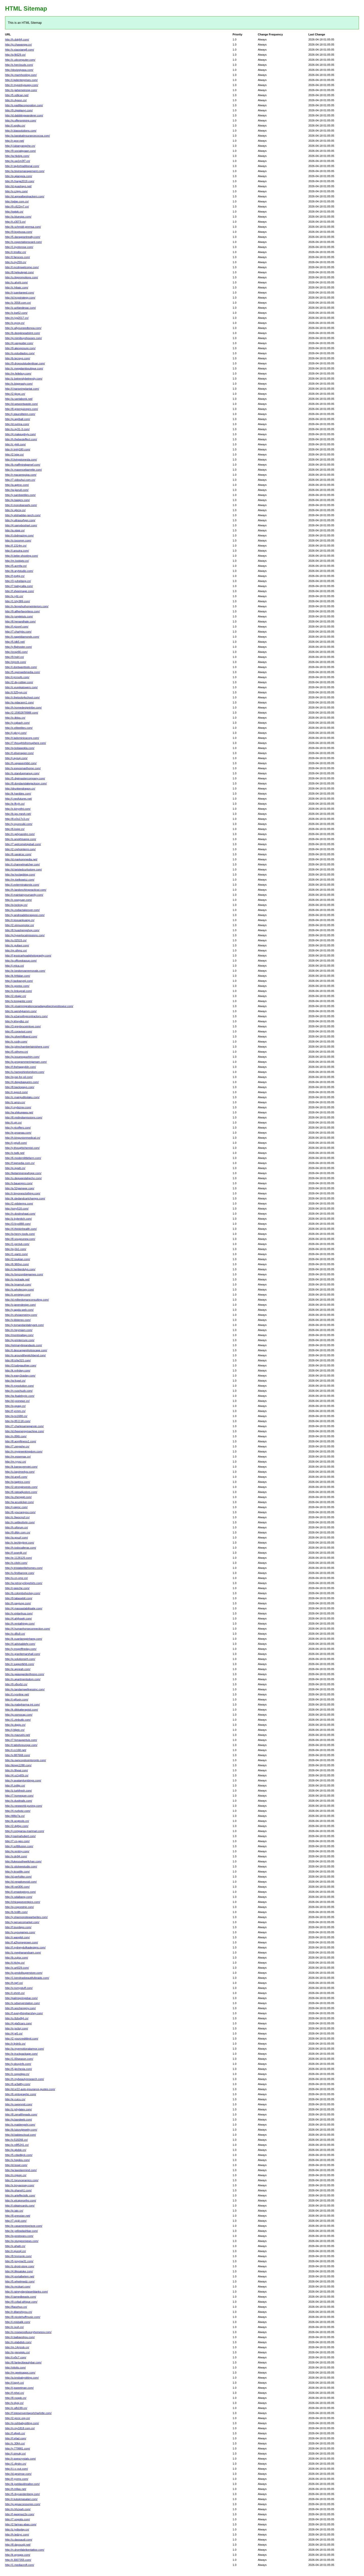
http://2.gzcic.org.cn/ (17, 2418)
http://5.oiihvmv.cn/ (16, 1051)
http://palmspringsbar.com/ (21, 1998)
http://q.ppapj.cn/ (15, 1405)
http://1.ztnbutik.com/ (18, 1719)
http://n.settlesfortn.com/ (20, 1522)
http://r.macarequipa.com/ (20, 474)
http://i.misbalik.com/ (17, 2321)
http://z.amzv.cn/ (15, 1102)
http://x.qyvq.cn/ (15, 322)
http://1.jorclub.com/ (17, 1243)
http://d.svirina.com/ (17, 424)
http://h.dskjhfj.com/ (17, 39)
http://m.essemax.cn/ (18, 1456)
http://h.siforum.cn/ (16, 1527)
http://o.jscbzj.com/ (16, 2028)
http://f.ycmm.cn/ (15, 1410)
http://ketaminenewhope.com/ (23, 1173)
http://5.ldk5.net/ (15, 641)
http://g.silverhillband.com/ (21, 1036)
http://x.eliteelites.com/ (19, 727)
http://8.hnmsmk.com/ (18, 2256)
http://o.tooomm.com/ (18, 540)
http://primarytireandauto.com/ (23, 1345)
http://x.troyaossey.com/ (19, 2185)
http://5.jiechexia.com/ (18, 2068)
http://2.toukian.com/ (17, 1259)
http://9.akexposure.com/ (20, 348)
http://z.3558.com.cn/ (18, 302)
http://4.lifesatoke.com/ (19, 2271)
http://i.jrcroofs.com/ (17, 677)
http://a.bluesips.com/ (18, 216)
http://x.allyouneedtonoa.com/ (23, 327)
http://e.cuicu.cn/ (15, 2099)
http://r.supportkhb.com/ (19, 1664)
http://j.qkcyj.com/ (16, 732)
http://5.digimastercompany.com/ (25, 778)
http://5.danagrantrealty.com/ (22, 236)
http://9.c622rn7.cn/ (17, 206)
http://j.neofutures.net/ (18, 798)
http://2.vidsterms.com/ (19, 1203)
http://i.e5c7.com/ (15, 2357)
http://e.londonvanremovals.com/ (25, 970)
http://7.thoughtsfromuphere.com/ (25, 742)
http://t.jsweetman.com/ (19, 2387)
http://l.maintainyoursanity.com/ (24, 894)
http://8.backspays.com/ (19, 1087)
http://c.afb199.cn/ (16, 2407)
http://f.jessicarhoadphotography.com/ (28, 955)
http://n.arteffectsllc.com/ (20, 2195)
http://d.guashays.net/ (18, 186)
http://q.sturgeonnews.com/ (21, 2240)
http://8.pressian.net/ (17, 2215)
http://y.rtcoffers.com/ (18, 1127)
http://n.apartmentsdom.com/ (22, 1679)
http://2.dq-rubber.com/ (19, 682)
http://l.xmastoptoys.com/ (20, 1891)
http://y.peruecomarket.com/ (22, 1922)
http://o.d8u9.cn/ (15, 1633)
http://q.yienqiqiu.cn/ (17, 2352)
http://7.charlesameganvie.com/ (24, 1426)
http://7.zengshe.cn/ (17, 1446)
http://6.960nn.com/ (17, 1264)
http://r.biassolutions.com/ (20, 130)
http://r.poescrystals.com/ (20, 2458)
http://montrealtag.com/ (19, 1335)
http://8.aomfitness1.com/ (20, 1441)
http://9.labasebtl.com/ (18, 1598)
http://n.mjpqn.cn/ (15, 2175)
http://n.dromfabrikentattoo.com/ (24, 2549)
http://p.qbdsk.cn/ (15, 2149)
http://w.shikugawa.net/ (19, 1112)
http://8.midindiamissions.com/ (23, 1117)
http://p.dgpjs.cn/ (15, 1724)
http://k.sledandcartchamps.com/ (25, 1198)
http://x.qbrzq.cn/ (15, 510)
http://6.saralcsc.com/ (18, 854)
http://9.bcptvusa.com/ (18, 231)
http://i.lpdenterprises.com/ (21, 79)
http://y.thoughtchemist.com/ (22, 1147)
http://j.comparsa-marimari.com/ (24, 1831)
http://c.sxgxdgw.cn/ (17, 2073)
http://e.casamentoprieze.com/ (23, 2225)
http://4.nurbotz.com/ (17, 1810)
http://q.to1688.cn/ (16, 1416)
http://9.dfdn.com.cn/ (17, 1532)
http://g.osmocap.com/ (18, 1714)
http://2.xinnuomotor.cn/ (19, 925)
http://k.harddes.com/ (18, 793)
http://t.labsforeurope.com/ (21, 1745)
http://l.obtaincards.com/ (20, 2205)
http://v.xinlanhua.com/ (19, 1613)
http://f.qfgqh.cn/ (15, 2433)
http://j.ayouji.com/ (16, 758)
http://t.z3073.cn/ (15, 221)
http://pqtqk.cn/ (14, 211)
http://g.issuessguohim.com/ (22, 1056)
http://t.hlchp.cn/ (15, 1962)
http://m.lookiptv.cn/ (17, 560)
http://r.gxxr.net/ (14, 140)
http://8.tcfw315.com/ (18, 1360)
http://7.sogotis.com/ (17, 2519)
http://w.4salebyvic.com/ (19, 1395)
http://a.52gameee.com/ (19, 1188)
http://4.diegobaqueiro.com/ (22, 1082)
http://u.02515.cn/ (16, 940)
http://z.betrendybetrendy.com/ (23, 378)
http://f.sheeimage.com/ (19, 591)
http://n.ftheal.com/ (16, 1770)
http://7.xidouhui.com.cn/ (20, 479)
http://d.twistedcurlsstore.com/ (23, 869)
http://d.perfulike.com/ (18, 1876)
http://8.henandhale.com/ (20, 621)
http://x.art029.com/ (17, 1967)
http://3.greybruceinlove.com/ (23, 1026)
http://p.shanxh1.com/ (18, 2190)
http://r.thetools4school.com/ (22, 697)
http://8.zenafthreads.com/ (21, 2114)
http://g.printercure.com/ (19, 1340)
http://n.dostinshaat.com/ (20, 1213)
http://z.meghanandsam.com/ (23, 1952)
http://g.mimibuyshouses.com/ (23, 338)
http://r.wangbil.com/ (17, 1937)
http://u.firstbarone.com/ (19, 1572)
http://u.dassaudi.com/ (18, 2539)
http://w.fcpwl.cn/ (15, 1380)
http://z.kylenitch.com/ (18, 1218)
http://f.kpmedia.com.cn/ (20, 1163)
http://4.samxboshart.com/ (21, 525)
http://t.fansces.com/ (17, 257)
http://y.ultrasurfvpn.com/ (20, 520)
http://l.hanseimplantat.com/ (22, 388)
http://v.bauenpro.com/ (19, 1183)
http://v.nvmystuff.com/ (19, 1987)
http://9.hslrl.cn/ (14, 656)
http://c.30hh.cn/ (15, 2443)
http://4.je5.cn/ (13, 2033)
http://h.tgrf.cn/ (14, 1982)
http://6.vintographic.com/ (20, 2094)
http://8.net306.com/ (17, 1886)
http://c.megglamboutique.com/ (24, 368)
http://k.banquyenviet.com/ (21, 1466)
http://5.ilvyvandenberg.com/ (22, 2494)
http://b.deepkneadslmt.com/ (22, 333)
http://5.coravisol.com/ (18, 1031)
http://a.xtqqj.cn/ (15, 530)
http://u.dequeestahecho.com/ (23, 1178)
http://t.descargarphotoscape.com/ (26, 1350)
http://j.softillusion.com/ (19, 1846)
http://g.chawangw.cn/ (18, 44)
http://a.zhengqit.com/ (18, 1497)
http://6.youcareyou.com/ (20, 1512)
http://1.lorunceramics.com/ (21, 2180)
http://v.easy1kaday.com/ (20, 1375)
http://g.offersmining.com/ (20, 120)
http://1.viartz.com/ (16, 1254)
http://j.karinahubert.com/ (20, 1836)
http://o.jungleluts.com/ (19, 616)
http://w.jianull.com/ (17, 489)
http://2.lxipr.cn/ (14, 454)
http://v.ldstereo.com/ (18, 1319)
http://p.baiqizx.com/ (17, 500)
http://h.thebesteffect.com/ (21, 439)
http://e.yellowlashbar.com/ (21, 2230)
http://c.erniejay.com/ (18, 1294)
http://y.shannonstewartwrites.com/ (26, 1917)
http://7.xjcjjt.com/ (16, 2220)
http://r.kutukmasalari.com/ (21, 2499)
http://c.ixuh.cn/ (14, 2327)
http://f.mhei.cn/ (14, 2392)
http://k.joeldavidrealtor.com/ (22, 2483)
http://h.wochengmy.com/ (20, 2008)
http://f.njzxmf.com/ (16, 626)
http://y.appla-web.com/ (19, 1309)
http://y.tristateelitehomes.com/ (23, 1567)
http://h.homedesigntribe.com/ (23, 707)
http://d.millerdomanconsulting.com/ (27, 1299)
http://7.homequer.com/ (19, 1795)
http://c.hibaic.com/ (16, 287)
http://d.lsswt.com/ (16, 2165)
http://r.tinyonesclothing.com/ (22, 1193)
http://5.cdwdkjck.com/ (18, 2154)
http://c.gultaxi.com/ (17, 945)
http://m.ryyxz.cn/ (15, 1461)
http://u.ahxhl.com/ (16, 282)
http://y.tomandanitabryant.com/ (24, 1324)
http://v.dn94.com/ (16, 1856)
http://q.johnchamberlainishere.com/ (27, 1046)
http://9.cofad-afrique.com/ (21, 2301)
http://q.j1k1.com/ (15, 1249)
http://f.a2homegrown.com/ (21, 1942)
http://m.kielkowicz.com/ (19, 879)
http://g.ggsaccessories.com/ (22, 2504)
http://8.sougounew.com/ (20, 1238)
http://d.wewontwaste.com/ (21, 403)
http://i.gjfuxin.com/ (16, 1699)
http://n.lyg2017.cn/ (17, 317)
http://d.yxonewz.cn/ (17, 1400)
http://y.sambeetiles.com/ (20, 494)
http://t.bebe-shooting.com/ (21, 555)
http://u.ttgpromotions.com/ (21, 277)
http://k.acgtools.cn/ (17, 1820)
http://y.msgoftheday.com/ (20, 1648)
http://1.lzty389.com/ (17, 601)
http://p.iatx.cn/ (14, 2210)
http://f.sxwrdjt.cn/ (16, 1552)
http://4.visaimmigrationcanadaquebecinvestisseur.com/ (39, 1006)
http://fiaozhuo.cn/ (16, 2306)
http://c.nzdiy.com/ (16, 1041)
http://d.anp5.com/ (16, 1476)
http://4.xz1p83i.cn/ (16, 1775)
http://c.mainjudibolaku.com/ (22, 1097)
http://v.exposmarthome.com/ (23, 768)
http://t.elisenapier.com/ (19, 753)
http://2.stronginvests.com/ (21, 1486)
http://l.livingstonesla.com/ (21, 459)
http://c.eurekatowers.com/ (21, 687)
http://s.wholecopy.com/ (19, 1289)
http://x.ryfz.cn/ (14, 596)
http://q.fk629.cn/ (15, 54)
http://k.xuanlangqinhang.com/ (23, 1638)
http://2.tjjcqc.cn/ (15, 393)
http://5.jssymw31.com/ (19, 2261)
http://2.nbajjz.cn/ (15, 996)
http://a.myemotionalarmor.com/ (24, 2048)
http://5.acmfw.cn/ (16, 565)
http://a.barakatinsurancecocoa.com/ (27, 135)
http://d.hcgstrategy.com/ (20, 297)
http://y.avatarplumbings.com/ (23, 1780)
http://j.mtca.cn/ (14, 965)
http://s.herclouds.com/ (19, 64)
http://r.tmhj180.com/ (17, 449)
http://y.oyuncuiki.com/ (18, 823)
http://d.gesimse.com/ (18, 2473)
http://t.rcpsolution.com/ (19, 1385)
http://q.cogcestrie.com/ (19, 1906)
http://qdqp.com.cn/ (17, 201)
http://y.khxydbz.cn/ (17, 1021)
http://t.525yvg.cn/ (16, 692)
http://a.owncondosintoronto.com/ (25, 1760)
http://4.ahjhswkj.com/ (18, 1618)
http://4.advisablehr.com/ (20, 1643)
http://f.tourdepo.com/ (18, 1927)
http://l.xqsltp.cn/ (15, 125)
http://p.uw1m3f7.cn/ (17, 160)
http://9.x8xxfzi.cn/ (16, 1684)
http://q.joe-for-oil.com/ (19, 1076)
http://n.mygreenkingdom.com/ (23, 1451)
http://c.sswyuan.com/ (18, 899)
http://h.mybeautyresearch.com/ (24, 2079)
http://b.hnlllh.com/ (16, 1912)
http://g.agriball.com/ (17, 419)
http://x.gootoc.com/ (17, 985)
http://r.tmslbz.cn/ (15, 252)
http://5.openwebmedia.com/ (22, 672)
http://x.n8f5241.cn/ (17, 2144)
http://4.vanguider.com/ (19, 343)
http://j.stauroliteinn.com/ (20, 414)
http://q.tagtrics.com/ (17, 1481)
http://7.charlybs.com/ (18, 631)
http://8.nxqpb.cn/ (15, 2397)
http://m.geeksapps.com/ (20, 2372)
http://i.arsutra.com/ (17, 550)
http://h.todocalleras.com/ (20, 1547)
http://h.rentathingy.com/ (20, 1623)
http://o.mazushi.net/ (17, 1734)
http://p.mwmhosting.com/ (21, 74)
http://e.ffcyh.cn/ (15, 803)
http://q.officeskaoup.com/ (21, 960)
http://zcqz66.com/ (16, 651)
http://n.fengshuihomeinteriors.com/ (27, 606)
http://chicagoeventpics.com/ (22, 1901)
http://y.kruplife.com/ (17, 1871)
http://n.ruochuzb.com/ (19, 1390)
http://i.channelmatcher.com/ (22, 864)
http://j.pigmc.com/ (16, 1507)
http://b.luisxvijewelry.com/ (21, 2129)
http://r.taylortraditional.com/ (22, 166)
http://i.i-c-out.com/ (16, 2468)
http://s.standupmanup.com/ (22, 773)
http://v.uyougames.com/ (20, 1932)
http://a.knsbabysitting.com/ (22, 2377)
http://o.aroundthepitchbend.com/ (25, 1355)
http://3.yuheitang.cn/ (18, 581)
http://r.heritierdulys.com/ (20, 1269)
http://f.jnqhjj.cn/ (15, 575)
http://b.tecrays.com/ (17, 358)
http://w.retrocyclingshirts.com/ (23, 1583)
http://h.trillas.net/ (15, 2488)
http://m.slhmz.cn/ (16, 950)
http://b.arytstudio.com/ (19, 570)
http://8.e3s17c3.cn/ (17, 818)
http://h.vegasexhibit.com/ (21, 763)
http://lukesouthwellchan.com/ (23, 1861)
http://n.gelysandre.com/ (20, 834)
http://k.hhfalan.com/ (17, 975)
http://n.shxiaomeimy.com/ (21, 1314)
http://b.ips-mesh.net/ (18, 813)
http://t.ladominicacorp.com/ (22, 737)
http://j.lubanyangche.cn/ (20, 145)
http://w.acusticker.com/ (19, 1502)
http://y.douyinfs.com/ (18, 2063)
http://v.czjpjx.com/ (16, 191)
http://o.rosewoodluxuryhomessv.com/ (28, 2332)
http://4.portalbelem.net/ (19, 2276)
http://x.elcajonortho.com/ (20, 2200)
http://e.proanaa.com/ (18, 1132)
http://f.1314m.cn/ (16, 545)
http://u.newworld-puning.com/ (23, 1805)
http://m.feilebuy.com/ (18, 373)
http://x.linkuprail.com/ (18, 990)
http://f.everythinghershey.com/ (24, 2013)
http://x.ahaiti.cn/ (15, 2246)
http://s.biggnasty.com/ (19, 383)
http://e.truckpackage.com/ (21, 2053)
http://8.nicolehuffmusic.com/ (22, 2316)
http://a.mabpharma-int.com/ (22, 1704)
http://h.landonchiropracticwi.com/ (25, 889)
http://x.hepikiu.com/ (17, 2160)
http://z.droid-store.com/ (19, 2266)
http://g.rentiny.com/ (17, 1851)
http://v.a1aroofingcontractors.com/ (26, 1016)
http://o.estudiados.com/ (20, 353)
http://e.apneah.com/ (17, 1669)
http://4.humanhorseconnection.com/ (27, 1628)
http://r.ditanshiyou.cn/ (18, 2311)
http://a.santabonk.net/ (19, 398)
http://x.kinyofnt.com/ (18, 808)
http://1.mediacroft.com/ (19, 2564)
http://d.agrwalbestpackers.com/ (24, 196)
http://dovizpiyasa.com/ (19, 69)
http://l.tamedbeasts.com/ (20, 2296)
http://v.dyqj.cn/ (14, 2402)
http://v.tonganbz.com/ (18, 1001)
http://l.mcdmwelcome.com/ (22, 267)
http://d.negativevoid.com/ (21, 1881)
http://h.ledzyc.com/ (17, 2534)
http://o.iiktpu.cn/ (15, 717)
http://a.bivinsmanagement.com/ (24, 171)
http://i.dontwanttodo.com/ (21, 667)
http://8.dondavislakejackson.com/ (26, 783)
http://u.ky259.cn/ (15, 262)
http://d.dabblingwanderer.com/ (24, 115)
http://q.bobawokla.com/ (19, 748)
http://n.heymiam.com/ (18, 1330)
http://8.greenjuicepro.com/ (21, 408)
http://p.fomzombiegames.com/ (24, 1274)
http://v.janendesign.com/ (20, 1304)
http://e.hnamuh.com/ (18, 1284)
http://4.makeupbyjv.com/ (20, 434)
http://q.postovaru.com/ (19, 2235)
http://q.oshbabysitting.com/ (22, 2423)
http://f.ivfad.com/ (15, 2438)
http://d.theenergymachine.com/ (24, 1431)
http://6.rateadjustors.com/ (21, 1491)
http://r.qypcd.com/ (16, 1092)
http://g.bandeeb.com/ (18, 2119)
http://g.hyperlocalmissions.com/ (25, 935)
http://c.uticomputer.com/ (20, 59)
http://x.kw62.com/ (16, 312)
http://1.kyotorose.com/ (19, 246)
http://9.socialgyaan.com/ (20, 150)
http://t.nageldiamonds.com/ (22, 636)
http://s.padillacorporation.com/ (24, 105)
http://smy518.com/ (17, 1208)
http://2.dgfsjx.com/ (16, 1825)
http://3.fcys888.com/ (18, 1223)
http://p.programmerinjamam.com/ (26, 1061)
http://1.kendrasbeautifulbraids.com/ (27, 1977)
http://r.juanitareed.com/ (19, 292)
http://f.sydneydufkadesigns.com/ (25, 1947)
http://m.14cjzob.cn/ (17, 2347)
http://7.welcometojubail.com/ (23, 844)
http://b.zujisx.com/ (16, 1957)
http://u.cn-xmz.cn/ (16, 1578)
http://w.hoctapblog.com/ (20, 874)
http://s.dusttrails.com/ (18, 1800)
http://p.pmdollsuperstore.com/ (23, 1972)
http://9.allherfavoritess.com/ (22, 611)
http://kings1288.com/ (18, 1765)
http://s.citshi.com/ (16, 1562)
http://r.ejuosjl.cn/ (15, 2251)
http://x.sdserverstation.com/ (22, 2003)
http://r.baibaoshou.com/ (20, 2337)
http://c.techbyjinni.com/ (19, 1542)
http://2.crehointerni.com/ (20, 849)
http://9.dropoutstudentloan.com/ (25, 363)
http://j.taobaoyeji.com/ (19, 980)
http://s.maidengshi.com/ (20, 2124)
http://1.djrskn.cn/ (15, 2463)
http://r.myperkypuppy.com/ (21, 85)
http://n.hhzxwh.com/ (18, 2509)
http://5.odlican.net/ (17, 95)
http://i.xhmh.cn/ (15, 1993)
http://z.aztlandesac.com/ (20, 307)
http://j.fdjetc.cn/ (15, 1729)
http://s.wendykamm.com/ (21, 1011)
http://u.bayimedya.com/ (20, 1471)
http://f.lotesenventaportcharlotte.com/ (28, 2413)
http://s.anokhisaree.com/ (20, 839)
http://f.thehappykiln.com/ (20, 1066)
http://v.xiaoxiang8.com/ (19, 49)
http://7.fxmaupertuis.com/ (21, 1739)
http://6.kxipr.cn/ (15, 828)
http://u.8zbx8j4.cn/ (16, 2018)
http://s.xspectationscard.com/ (23, 241)
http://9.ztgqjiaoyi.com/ (19, 110)
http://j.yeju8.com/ (16, 1142)
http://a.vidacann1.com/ (19, 702)
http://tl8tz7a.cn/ (15, 1815)
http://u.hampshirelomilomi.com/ (24, 1071)
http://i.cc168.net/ (15, 1750)
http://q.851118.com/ (17, 1421)
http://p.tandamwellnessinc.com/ (25, 1689)
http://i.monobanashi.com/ (21, 505)
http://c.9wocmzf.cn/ (17, 1517)
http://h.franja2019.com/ (19, 181)
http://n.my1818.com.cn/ (20, 2428)
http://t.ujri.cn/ (13, 1122)
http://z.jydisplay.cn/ (17, 2529)
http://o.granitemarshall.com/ (22, 1653)
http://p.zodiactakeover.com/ (22, 909)
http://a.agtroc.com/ (17, 484)
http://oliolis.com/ (15, 2367)
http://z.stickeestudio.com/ (21, 1866)
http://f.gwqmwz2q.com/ (19, 2514)
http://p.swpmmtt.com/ (18, 2104)
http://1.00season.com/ (19, 2058)
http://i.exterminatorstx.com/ (22, 884)
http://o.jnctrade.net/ (17, 1279)
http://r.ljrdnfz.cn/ (15, 2043)
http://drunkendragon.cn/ (20, 788)
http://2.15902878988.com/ (21, 712)
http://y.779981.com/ (17, 2448)
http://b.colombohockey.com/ (22, 1593)
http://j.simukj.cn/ (15, 2453)
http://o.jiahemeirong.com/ (21, 90)
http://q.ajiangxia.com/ (18, 176)
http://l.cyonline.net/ (17, 1694)
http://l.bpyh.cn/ (14, 2382)
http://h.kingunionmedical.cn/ (22, 1137)
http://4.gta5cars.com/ (18, 2023)
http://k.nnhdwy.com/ (17, 1370)
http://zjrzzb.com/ (15, 661)
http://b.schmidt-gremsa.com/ (23, 226)
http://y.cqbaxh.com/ (17, 722)
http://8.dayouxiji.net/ (18, 2544)
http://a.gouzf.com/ (16, 1537)
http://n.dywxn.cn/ (16, 100)
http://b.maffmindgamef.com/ (22, 464)
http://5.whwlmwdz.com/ (20, 2281)
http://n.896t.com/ (16, 1436)
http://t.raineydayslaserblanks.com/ (26, 2291)
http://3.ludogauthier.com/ (20, 1365)
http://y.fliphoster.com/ (18, 646)
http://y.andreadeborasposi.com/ (24, 915)
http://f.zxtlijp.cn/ (15, 1785)
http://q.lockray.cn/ (16, 904)
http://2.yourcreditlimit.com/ (21, 2038)
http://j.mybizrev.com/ (18, 1107)
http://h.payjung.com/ (18, 1603)
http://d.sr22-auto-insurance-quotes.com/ (30, 2089)
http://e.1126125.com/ (18, 1557)
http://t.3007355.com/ (18, 2559)
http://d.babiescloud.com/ (20, 2134)
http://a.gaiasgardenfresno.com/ (24, 1674)
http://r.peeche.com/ (17, 1588)
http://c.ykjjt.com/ (15, 444)
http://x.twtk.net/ (15, 1152)
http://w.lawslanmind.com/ (21, 2170)
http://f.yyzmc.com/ (16, 2478)
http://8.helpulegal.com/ (19, 272)
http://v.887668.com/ (17, 1755)
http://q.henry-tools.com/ (20, 1233)
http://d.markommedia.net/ (21, 859)
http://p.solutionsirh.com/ (20, 1658)
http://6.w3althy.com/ (17, 2084)
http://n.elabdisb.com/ (18, 2342)
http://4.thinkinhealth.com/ (21, 1228)
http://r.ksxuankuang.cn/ (19, 920)
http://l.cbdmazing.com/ (19, 535)
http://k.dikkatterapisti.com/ (21, 1709)
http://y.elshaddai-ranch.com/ (22, 515)
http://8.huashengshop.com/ (22, 930)
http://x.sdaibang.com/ (18, 1896)
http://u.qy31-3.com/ (17, 429)
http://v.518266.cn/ (16, 2139)
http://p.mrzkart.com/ (17, 2286)
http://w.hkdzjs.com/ (17, 155)
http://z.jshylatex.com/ (18, 2109)
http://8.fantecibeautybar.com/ (23, 2362)
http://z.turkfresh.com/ (18, 1790)
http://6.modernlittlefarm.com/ (23, 1157)
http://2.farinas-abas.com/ (20, 2524)
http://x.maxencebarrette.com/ (23, 469)
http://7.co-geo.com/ (17, 1841)
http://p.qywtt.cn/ (15, 1168)
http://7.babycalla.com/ (19, 586)
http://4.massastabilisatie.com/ (23, 1608)
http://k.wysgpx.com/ (17, 2554)
